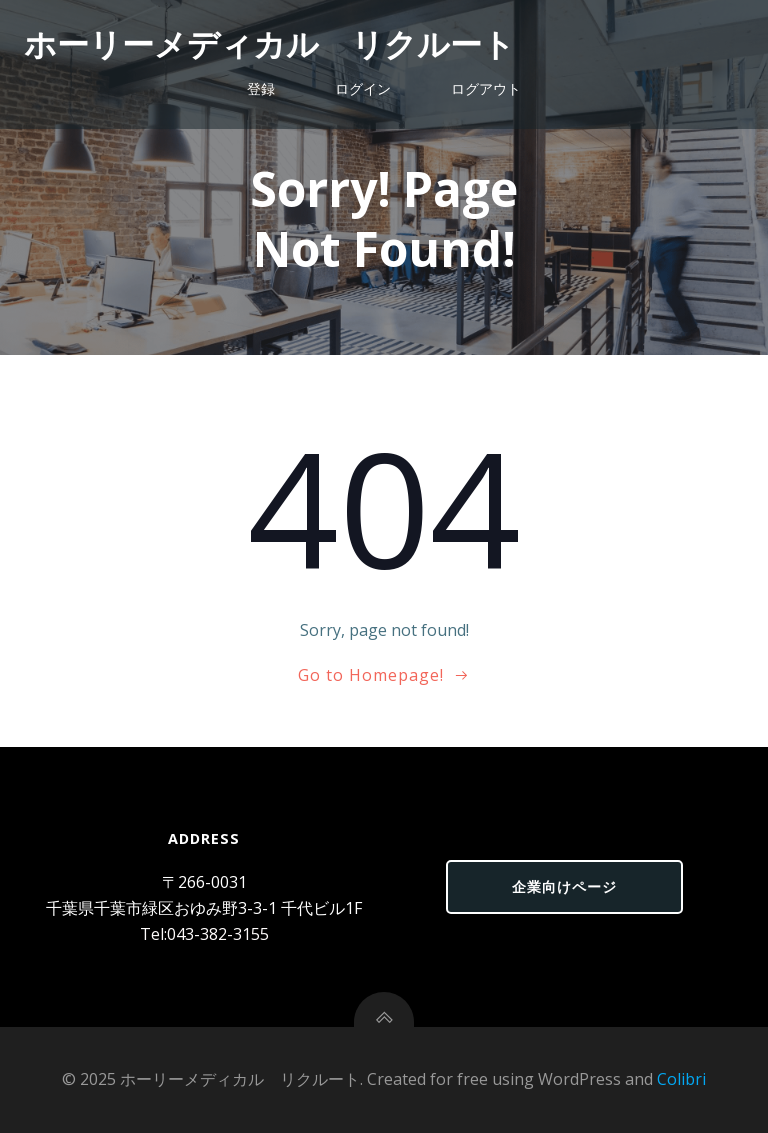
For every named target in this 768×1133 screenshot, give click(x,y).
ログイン (363, 88)
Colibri (681, 1079)
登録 (261, 88)
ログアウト (486, 88)
